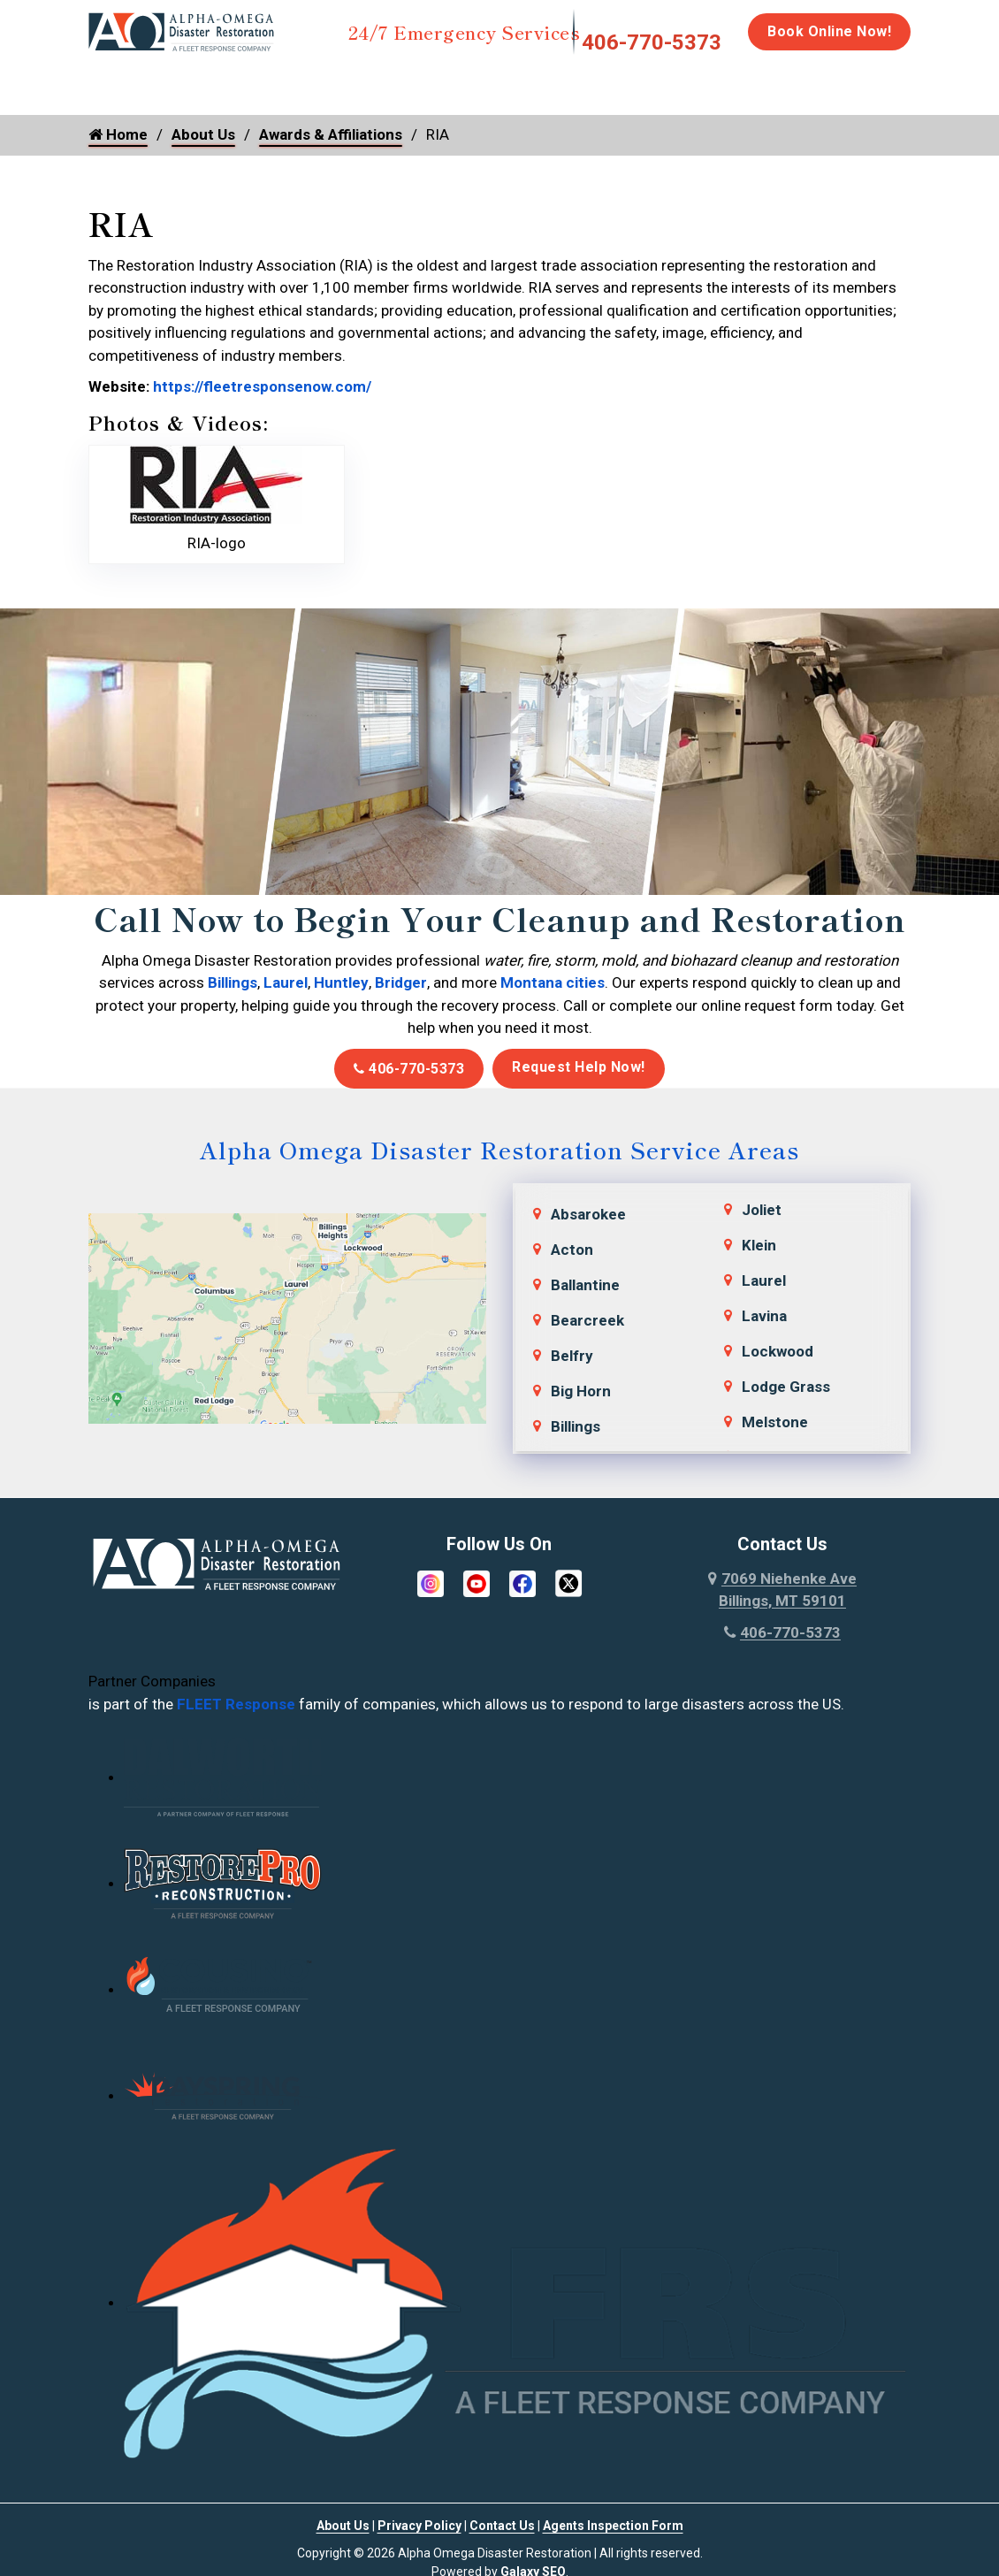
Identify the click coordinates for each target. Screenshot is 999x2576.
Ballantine (585, 1285)
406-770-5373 (651, 42)
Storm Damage (365, 89)
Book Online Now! (829, 31)
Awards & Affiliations (330, 134)
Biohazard (681, 81)
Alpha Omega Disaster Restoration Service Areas (499, 1149)
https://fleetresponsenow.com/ (260, 386)
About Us (203, 134)
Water (184, 81)
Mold (462, 81)
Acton (572, 1249)
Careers (925, 81)
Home (108, 81)
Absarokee (588, 1214)
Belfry (572, 1355)
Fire (270, 81)
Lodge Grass (786, 1386)
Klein (759, 1245)
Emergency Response (806, 89)
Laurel (285, 982)
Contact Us (502, 2526)
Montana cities (552, 982)
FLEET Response (236, 1704)
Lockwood (777, 1351)
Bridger (401, 982)
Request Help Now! (578, 1067)
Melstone (775, 1422)
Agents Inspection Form (613, 2526)
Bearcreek (587, 1320)
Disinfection (572, 81)
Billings (232, 982)
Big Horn (581, 1391)
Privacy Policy (419, 2526)
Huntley (341, 982)
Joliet (762, 1210)
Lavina (764, 1316)
